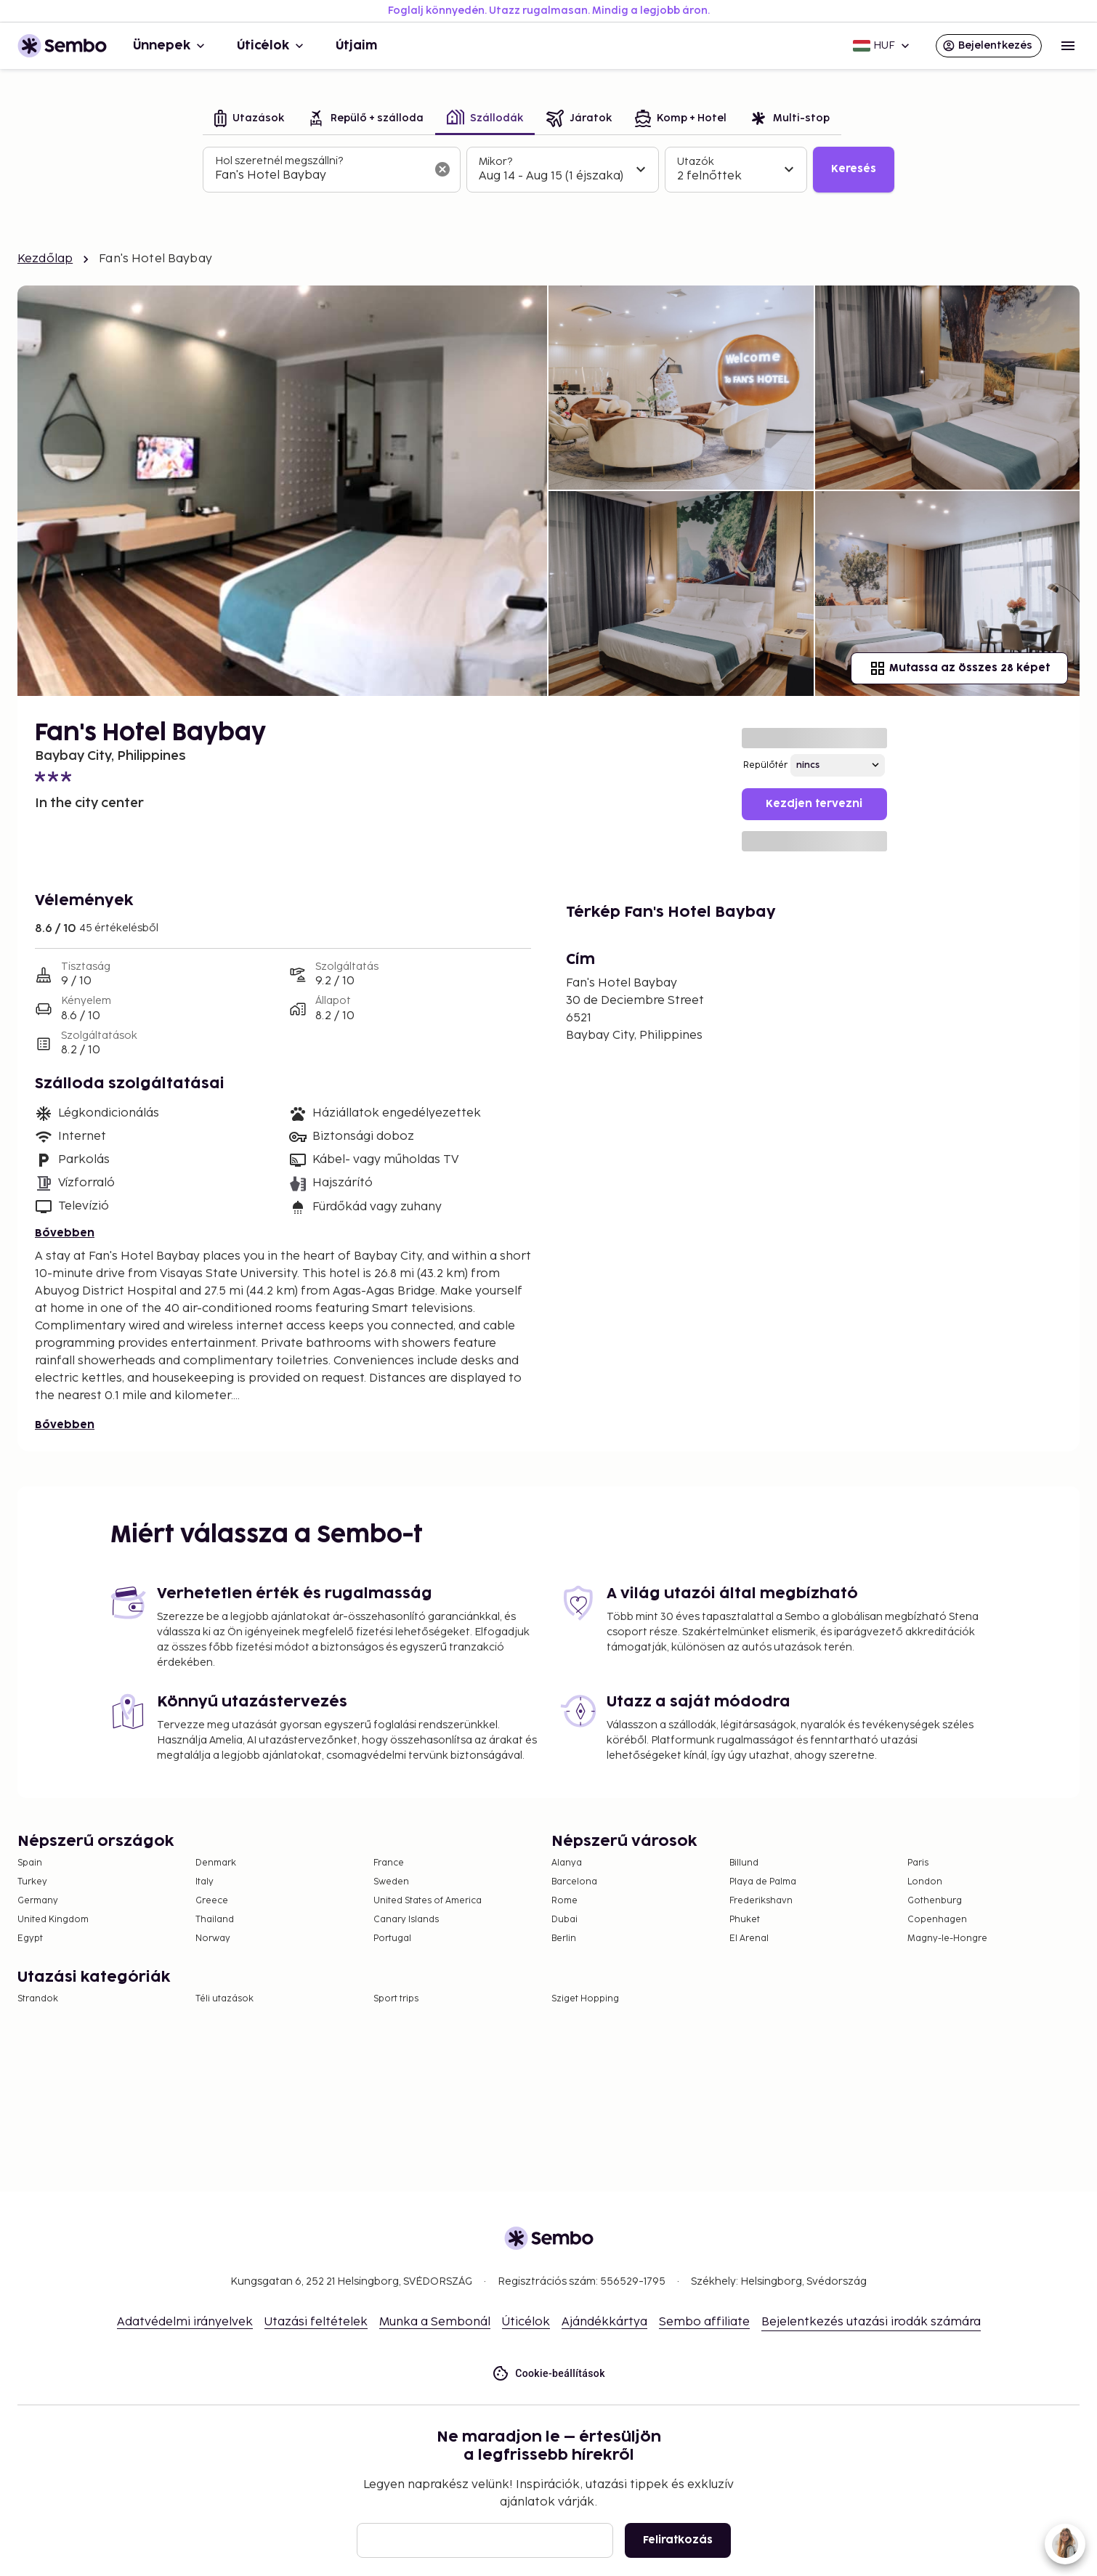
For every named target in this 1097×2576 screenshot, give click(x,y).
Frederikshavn (761, 1900)
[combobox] (320, 176)
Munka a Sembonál (434, 2322)
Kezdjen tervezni (814, 804)
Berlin (563, 1938)
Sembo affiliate (704, 2322)
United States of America (427, 1900)
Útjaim (356, 46)
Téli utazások (224, 1998)
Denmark (215, 1863)
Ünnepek (170, 46)
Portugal (392, 1938)
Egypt (30, 1938)
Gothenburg (934, 1900)
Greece (211, 1900)
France (388, 1863)
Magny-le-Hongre (947, 1938)
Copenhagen (937, 1919)
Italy (204, 1881)
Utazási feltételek (316, 2322)
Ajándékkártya (604, 2322)
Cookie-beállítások (548, 2373)
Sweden (391, 1881)
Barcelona (574, 1881)
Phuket (744, 1919)
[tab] (249, 119)
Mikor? (495, 161)
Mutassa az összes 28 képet (959, 668)
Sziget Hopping (585, 1998)
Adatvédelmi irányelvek (185, 2322)
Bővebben (64, 1233)
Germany (37, 1900)
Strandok (37, 1998)
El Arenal (749, 1938)
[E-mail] (485, 2540)
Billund (743, 1863)
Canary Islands (406, 1919)
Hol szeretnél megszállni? (279, 161)
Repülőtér (765, 765)
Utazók (695, 161)
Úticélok (272, 46)
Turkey (32, 1881)
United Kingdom (53, 1919)
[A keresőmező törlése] (442, 169)
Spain (29, 1863)
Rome (564, 1900)
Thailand (214, 1919)
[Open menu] (1068, 45)
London (924, 1881)
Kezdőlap (45, 259)
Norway (212, 1938)
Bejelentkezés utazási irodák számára (871, 2322)
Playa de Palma (762, 1881)
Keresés (853, 169)
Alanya (566, 1863)
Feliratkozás (678, 2540)
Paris (917, 1863)
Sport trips (395, 1998)
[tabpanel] (548, 170)
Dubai (564, 1919)
